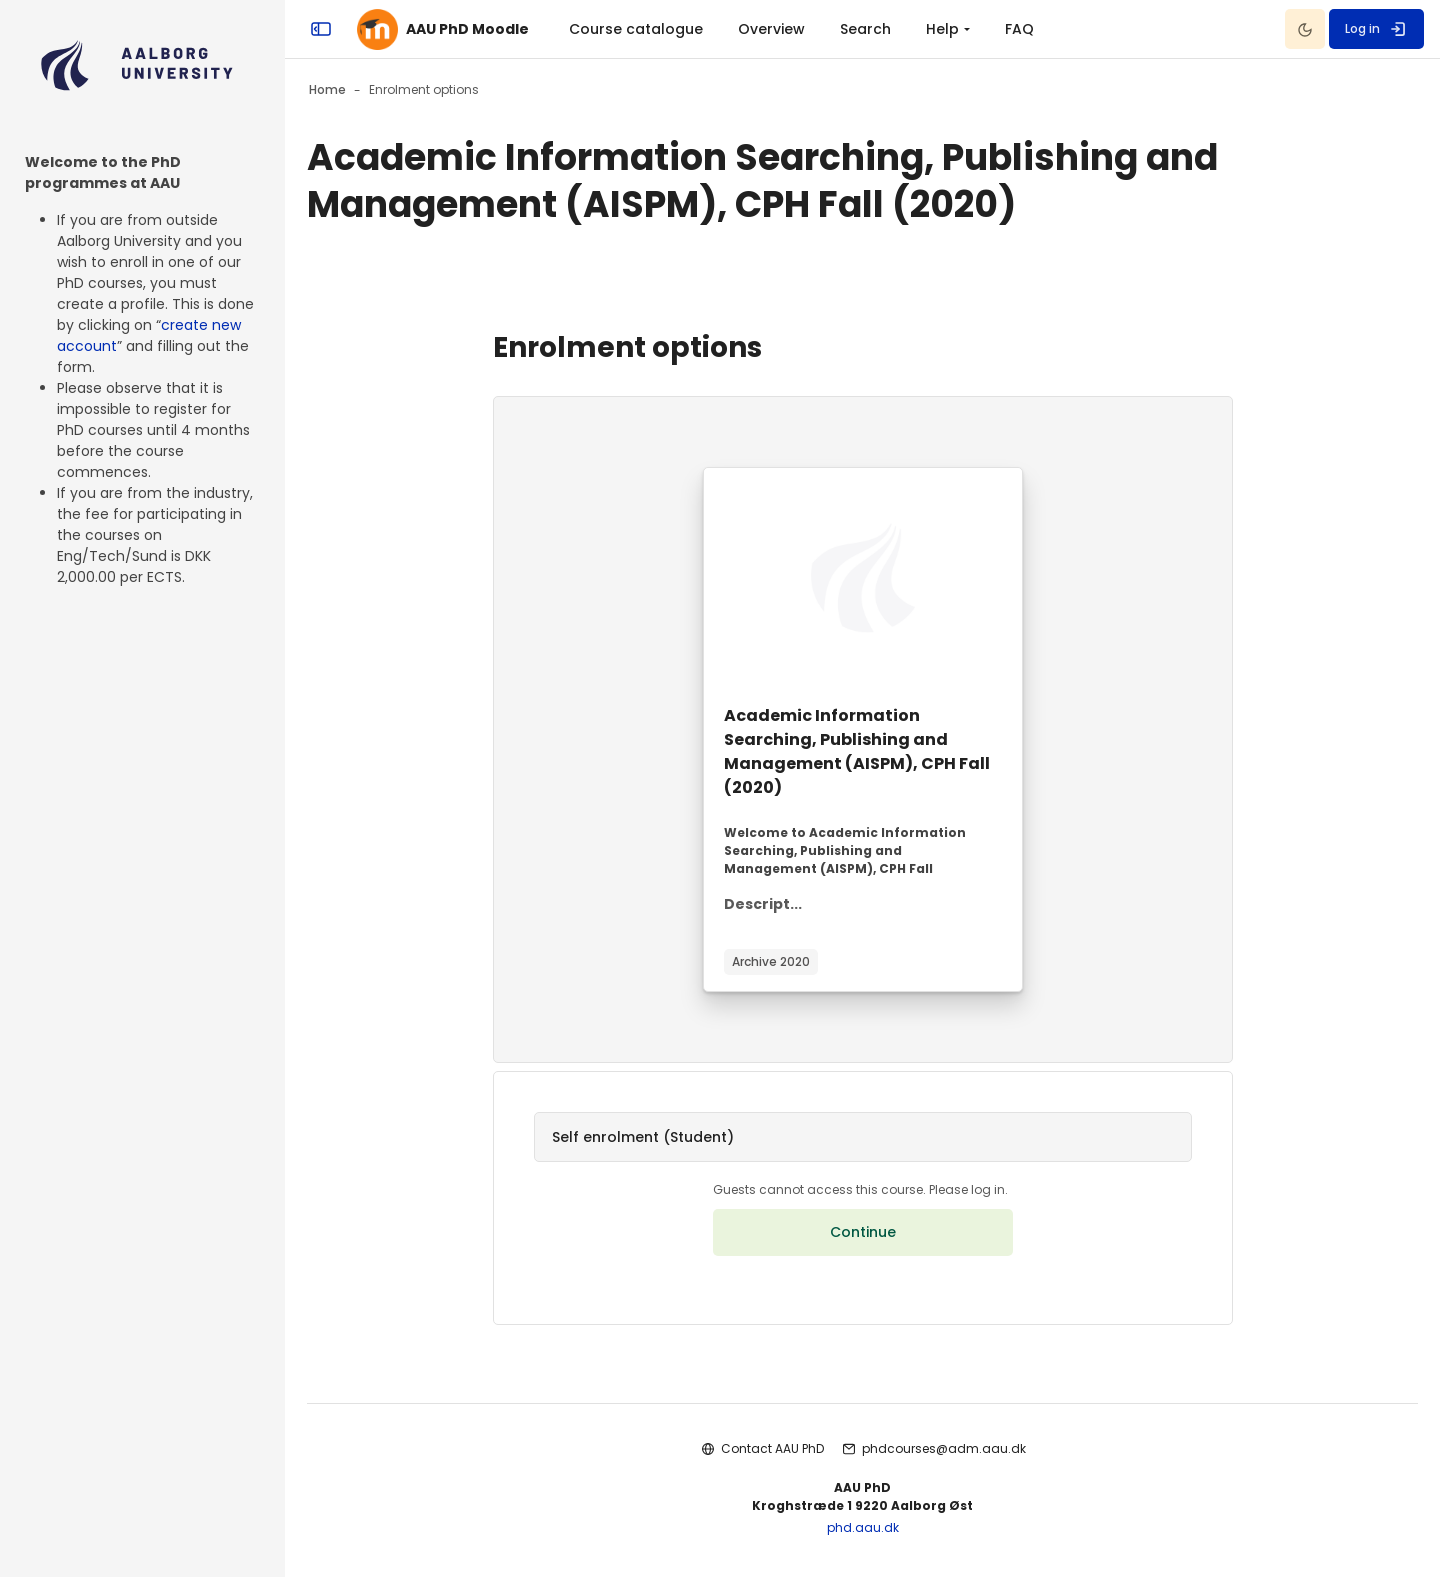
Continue (863, 1232)
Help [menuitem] (942, 29)
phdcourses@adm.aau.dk (944, 1448)
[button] (863, 1137)
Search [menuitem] (865, 29)
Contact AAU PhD (772, 1448)
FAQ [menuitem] (1019, 29)
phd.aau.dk (863, 1527)
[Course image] (863, 578)
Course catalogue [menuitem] (636, 29)
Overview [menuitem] (771, 29)
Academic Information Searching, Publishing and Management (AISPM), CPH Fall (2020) (857, 751)
